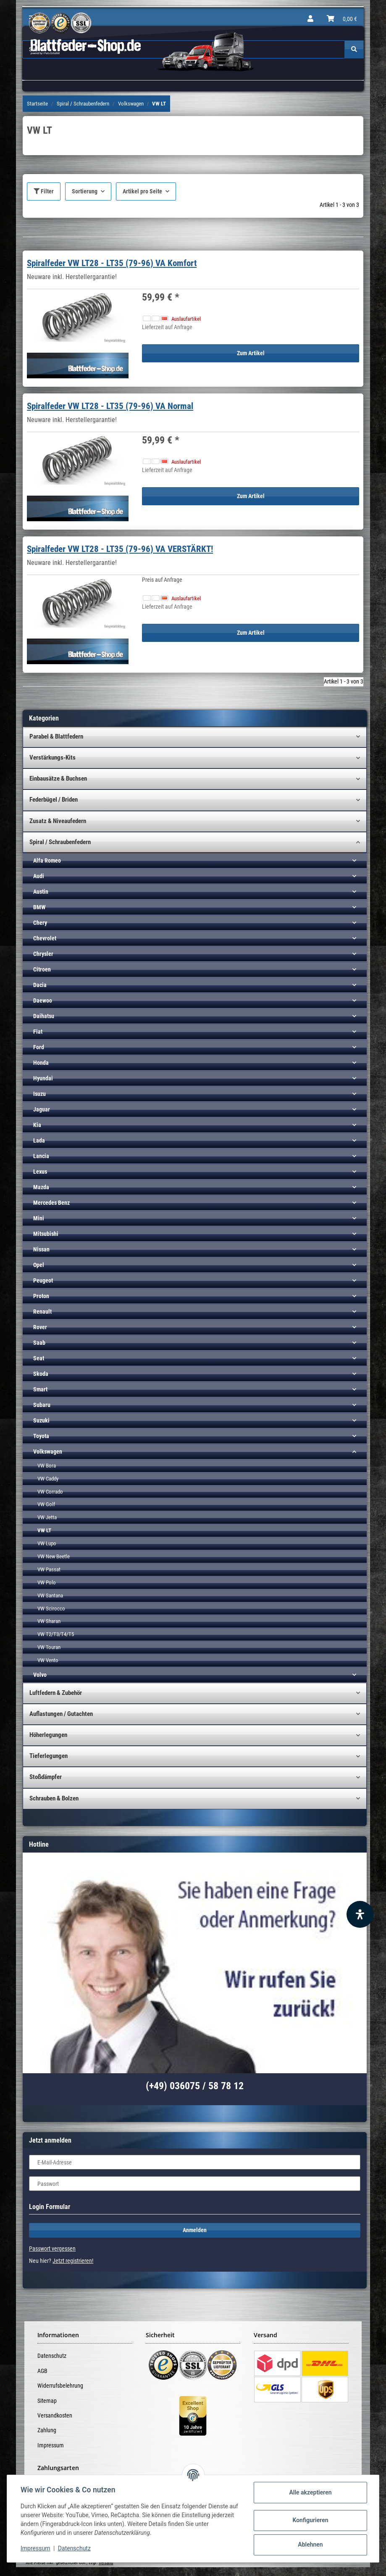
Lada (39, 1140)
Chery (40, 922)
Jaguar (41, 1109)
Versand (106, 2562)
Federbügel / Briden (53, 799)
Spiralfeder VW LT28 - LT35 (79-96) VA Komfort (112, 263)
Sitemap (47, 2400)
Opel (38, 1265)
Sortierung (84, 191)
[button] (310, 19)
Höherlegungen (48, 1735)
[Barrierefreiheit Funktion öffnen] (360, 1914)
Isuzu (39, 1093)
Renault (42, 1311)
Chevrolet (44, 938)
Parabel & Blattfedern (56, 736)
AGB (42, 2370)
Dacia (40, 985)
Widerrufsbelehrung (60, 2385)
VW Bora (46, 1465)
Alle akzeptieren (310, 2492)
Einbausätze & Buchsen (58, 778)
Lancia (41, 1156)
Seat (38, 1358)
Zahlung (46, 2430)
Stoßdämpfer (45, 1777)
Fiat (37, 1031)
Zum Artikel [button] (251, 353)
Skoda (40, 1373)
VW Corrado (50, 1492)
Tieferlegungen (48, 1756)
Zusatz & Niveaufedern (57, 821)
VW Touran (48, 1647)
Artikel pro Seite (142, 191)
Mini (38, 1218)
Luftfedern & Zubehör (55, 1693)
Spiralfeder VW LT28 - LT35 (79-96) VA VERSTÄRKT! (120, 549)
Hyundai (43, 1078)
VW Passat (48, 1569)
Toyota (41, 1436)
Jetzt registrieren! (73, 2260)
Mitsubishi (45, 1233)
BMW (39, 907)
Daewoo (42, 1000)
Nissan (41, 1249)
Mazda (41, 1187)
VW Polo (46, 1582)
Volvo (40, 1674)
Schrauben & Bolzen (54, 1798)
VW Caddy (47, 1478)
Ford (38, 1047)
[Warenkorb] (342, 19)
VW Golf (46, 1504)
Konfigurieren (310, 2520)
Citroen (42, 969)
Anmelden (195, 2230)
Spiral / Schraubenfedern (60, 842)
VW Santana (50, 1595)
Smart (40, 1389)
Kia (37, 1125)
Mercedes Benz (51, 1202)
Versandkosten (54, 2415)
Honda (41, 1062)
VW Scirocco (51, 1608)
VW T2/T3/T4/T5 (55, 1634)
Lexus (40, 1171)
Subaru (41, 1404)
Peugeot (43, 1280)
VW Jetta (47, 1517)
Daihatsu (43, 1016)
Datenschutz (51, 2355)
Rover (40, 1327)
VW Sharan (48, 1621)
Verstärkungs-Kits (52, 757)
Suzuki (41, 1420)
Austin (40, 891)
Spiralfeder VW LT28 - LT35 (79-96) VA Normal (110, 406)
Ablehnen (310, 2544)
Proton (41, 1296)
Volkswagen (47, 1451)
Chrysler (43, 953)
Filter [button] (44, 191)
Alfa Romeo (47, 860)
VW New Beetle (53, 1556)
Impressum (50, 2445)
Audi (38, 876)
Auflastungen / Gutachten (61, 1714)
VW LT (44, 1530)
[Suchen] (354, 49)
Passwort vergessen (52, 2248)
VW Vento (47, 1660)
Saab (39, 1342)
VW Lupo (46, 1543)
